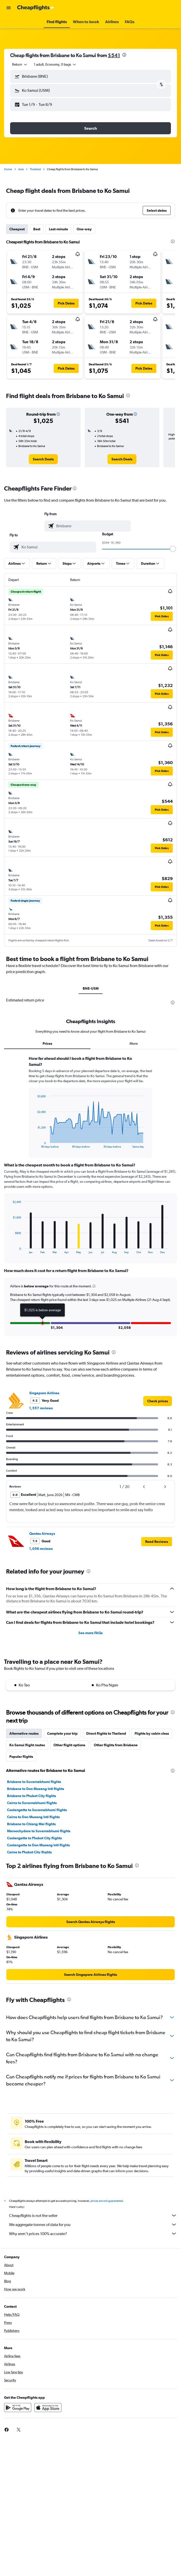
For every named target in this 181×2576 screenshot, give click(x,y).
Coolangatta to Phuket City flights (34, 1838)
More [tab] (134, 1043)
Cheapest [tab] (17, 229)
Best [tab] (36, 229)
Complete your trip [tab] (62, 1733)
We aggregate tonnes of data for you (93, 2224)
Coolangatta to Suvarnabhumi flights (37, 1810)
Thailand (35, 169)
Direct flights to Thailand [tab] (106, 1733)
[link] (43, 459)
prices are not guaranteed (107, 2201)
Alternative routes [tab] (24, 1733)
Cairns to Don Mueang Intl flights (33, 1817)
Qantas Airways (42, 1534)
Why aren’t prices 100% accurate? (93, 2234)
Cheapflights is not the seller (93, 2215)
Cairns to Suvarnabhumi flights (32, 1803)
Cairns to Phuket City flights (29, 1852)
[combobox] (20, 64)
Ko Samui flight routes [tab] (27, 1745)
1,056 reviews (41, 1549)
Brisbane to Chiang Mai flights (31, 1824)
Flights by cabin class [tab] (152, 1733)
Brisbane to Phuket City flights (31, 1796)
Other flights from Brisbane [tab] (116, 1745)
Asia (21, 169)
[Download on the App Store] (48, 2407)
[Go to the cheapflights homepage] (35, 7)
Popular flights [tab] (21, 1757)
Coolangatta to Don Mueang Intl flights (38, 1845)
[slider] (173, 549)
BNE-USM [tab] (91, 988)
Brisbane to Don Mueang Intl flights (35, 1789)
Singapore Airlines (44, 1393)
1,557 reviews (41, 1408)
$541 (114, 55)
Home (8, 169)
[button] (8, 7)
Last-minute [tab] (58, 229)
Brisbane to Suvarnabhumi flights (34, 1782)
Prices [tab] (47, 1043)
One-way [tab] (84, 229)
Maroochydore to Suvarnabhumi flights (38, 1831)
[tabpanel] (90, 1197)
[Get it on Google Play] (17, 2407)
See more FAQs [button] (90, 1633)
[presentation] (124, 55)
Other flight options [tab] (69, 1745)
